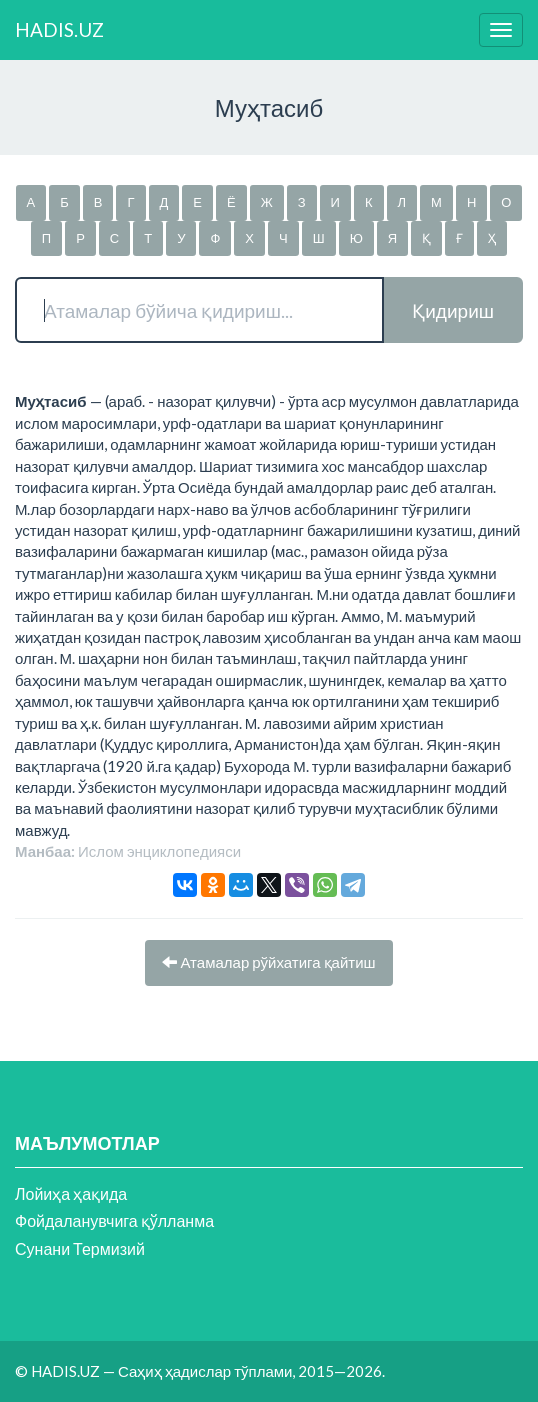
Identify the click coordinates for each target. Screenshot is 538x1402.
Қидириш (453, 310)
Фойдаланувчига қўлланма (114, 1220)
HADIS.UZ (59, 29)
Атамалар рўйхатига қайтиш (268, 962)
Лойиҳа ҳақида (71, 1193)
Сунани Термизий (80, 1248)
